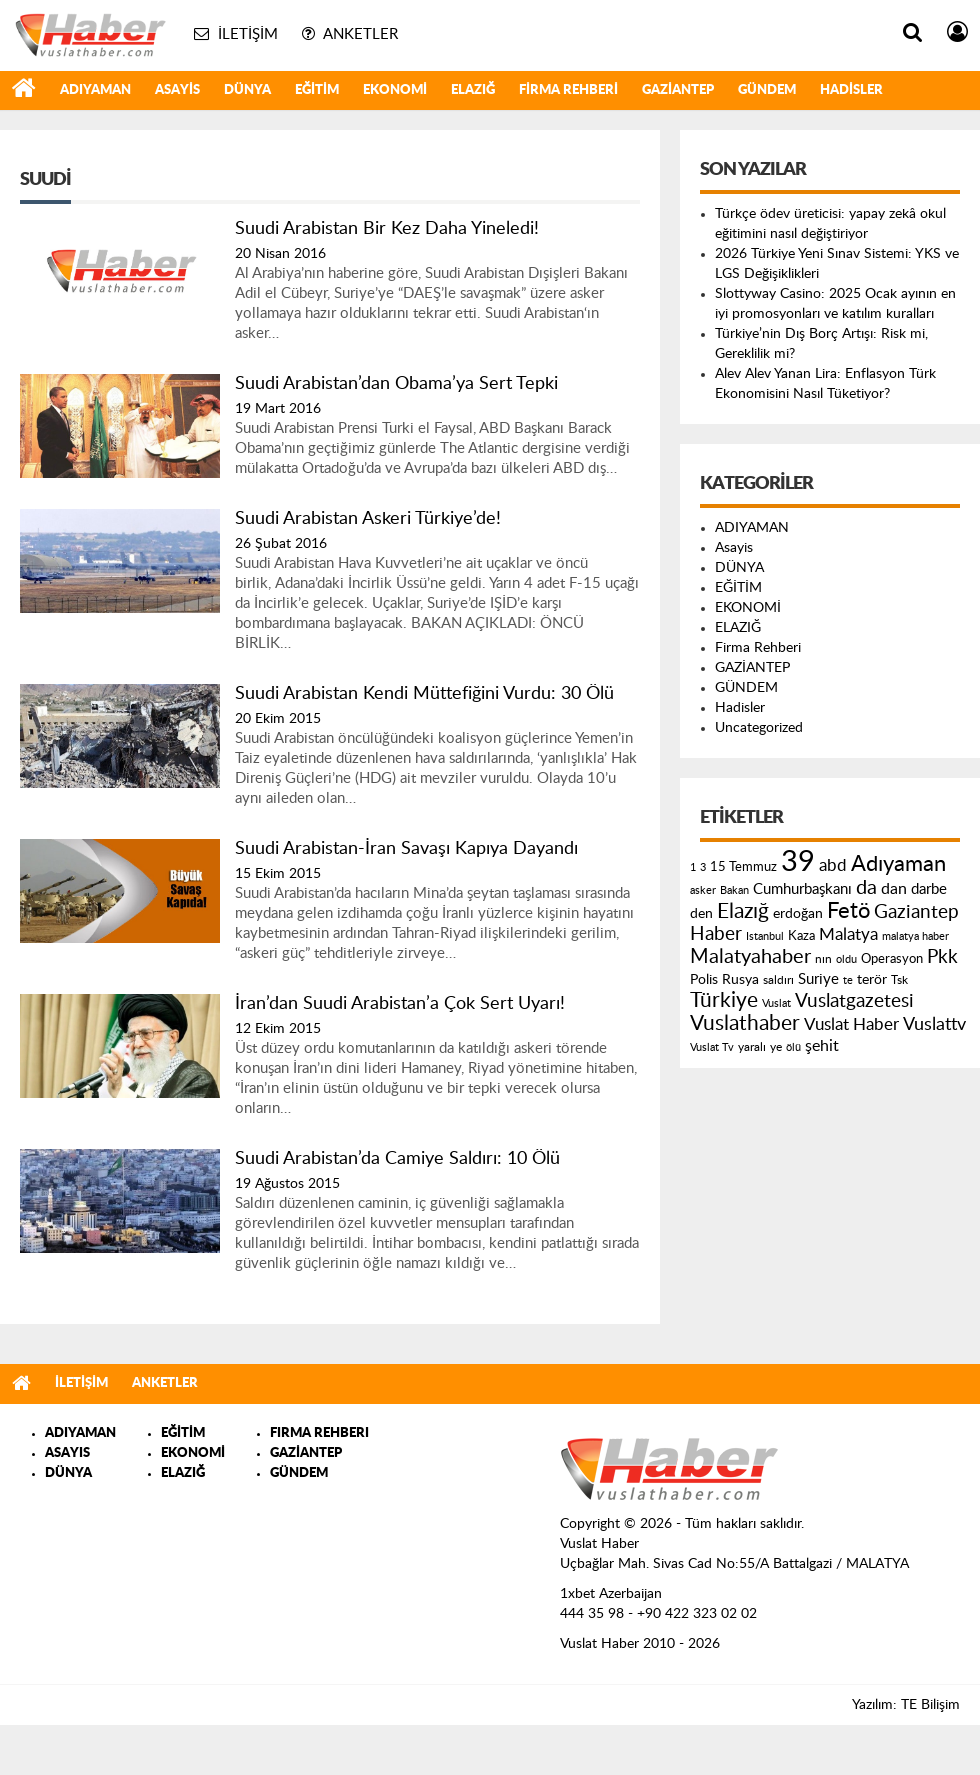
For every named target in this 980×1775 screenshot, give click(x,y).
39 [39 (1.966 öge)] (798, 862)
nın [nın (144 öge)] (823, 959)
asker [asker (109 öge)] (703, 890)
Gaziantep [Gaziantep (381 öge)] (916, 912)
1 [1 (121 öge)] (693, 867)
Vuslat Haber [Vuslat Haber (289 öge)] (851, 1024)
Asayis (177, 90)
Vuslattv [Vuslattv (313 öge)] (934, 1024)
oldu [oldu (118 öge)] (846, 959)
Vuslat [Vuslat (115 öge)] (776, 1003)
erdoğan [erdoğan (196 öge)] (798, 913)
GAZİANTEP (678, 90)
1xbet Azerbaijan (611, 1594)
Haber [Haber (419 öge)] (716, 934)
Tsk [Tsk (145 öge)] (899, 980)
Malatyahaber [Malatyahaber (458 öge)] (750, 957)
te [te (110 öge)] (848, 980)
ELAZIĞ (473, 90)
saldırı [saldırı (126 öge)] (778, 980)
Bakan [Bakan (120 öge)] (734, 890)
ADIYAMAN (95, 90)
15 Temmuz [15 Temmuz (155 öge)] (743, 867)
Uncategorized (759, 728)
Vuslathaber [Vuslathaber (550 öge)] (745, 1023)
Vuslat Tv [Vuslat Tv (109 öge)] (712, 1047)
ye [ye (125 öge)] (776, 1047)
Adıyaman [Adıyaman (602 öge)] (898, 864)
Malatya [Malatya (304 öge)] (848, 934)
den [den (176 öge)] (701, 914)
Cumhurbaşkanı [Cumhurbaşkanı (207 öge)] (802, 889)
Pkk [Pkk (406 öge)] (942, 957)
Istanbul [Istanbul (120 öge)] (765, 936)
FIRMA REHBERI (319, 1433)
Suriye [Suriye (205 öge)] (818, 979)
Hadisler (851, 90)
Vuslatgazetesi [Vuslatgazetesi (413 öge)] (854, 1001)
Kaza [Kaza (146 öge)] (801, 936)
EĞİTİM (317, 90)
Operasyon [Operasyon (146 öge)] (892, 959)
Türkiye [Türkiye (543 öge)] (724, 1000)
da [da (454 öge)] (866, 888)
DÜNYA (247, 90)
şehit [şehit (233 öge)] (822, 1046)
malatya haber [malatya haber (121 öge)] (915, 936)
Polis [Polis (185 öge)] (704, 980)
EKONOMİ (395, 90)
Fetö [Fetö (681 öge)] (848, 911)
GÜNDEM (767, 90)
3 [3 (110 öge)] (703, 867)
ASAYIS (67, 1453)
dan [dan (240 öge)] (894, 889)
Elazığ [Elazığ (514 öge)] (743, 911)
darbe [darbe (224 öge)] (929, 889)
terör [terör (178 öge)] (872, 980)
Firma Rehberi (568, 90)
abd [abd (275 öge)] (833, 866)
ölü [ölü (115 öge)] (793, 1047)
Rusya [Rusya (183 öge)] (740, 980)
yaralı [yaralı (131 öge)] (752, 1047)
